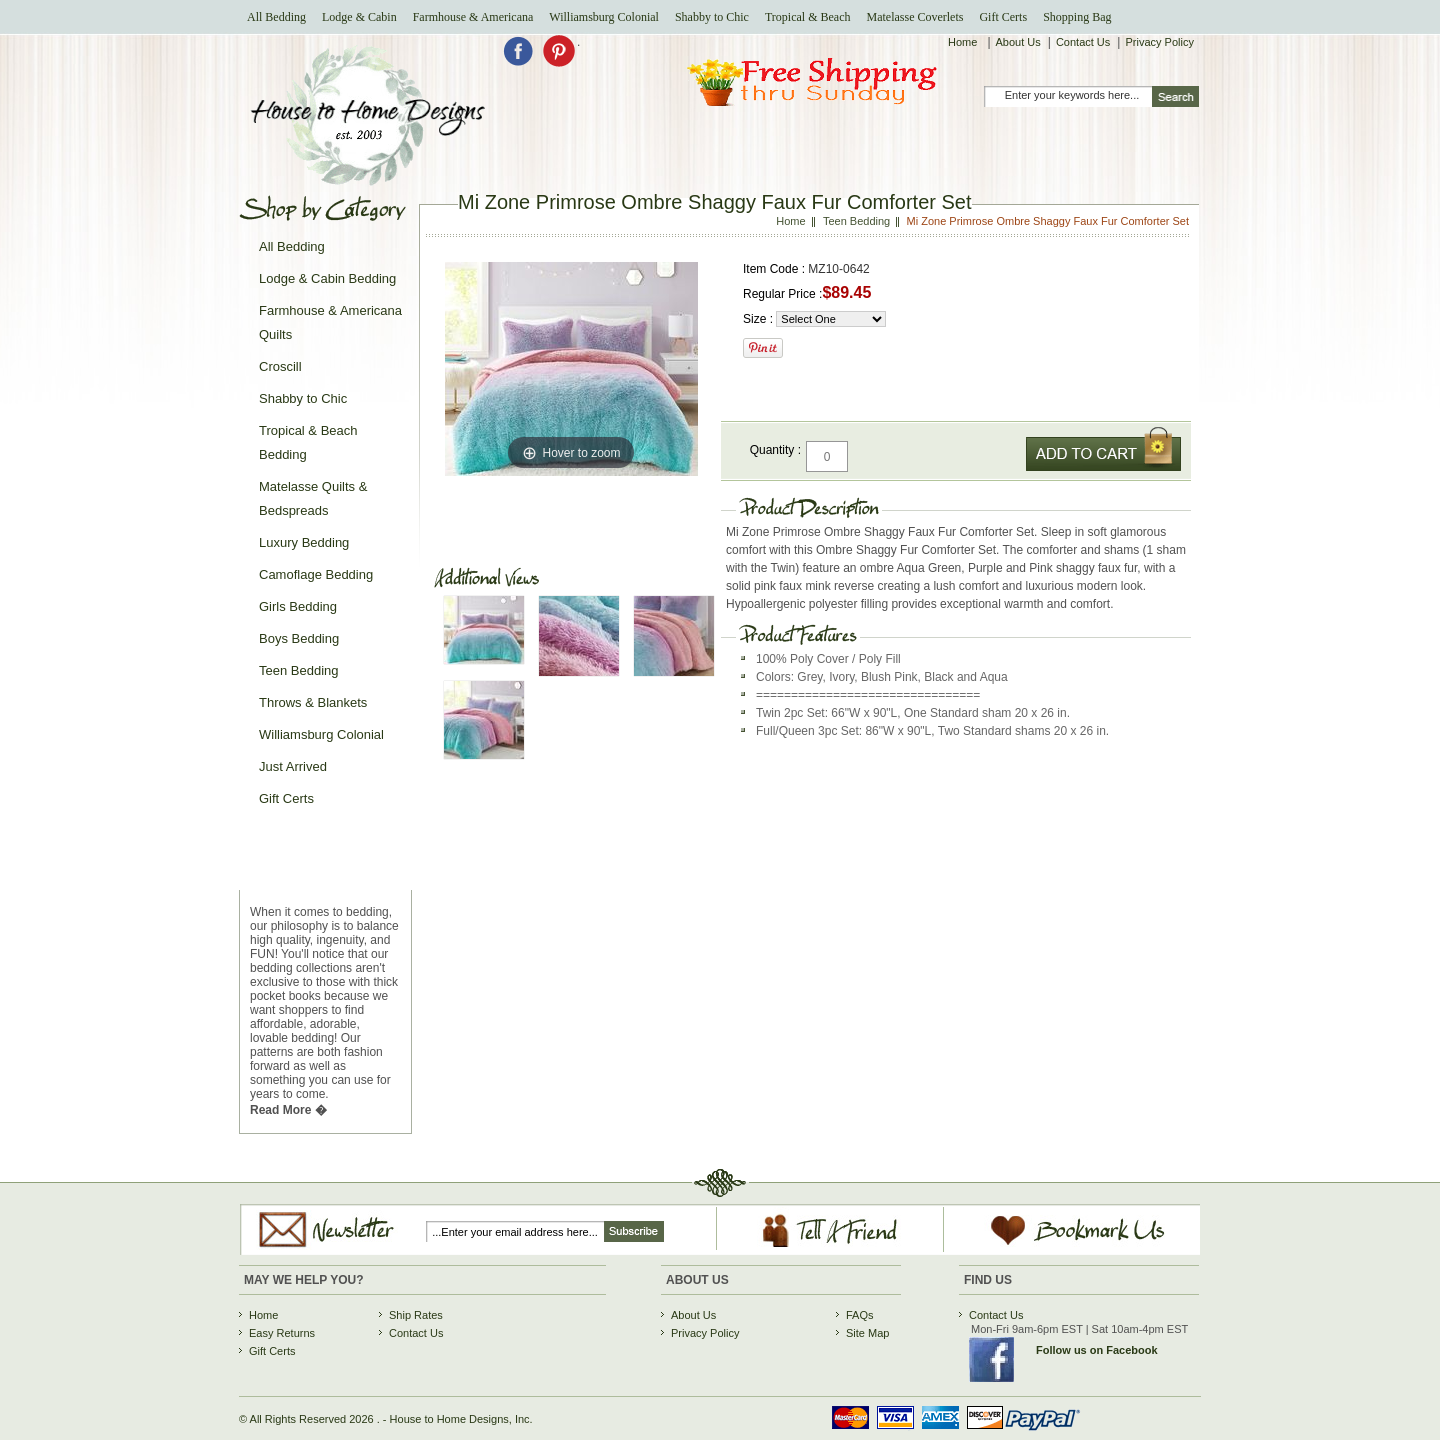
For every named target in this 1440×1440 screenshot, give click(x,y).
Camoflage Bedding (316, 574)
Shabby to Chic (712, 17)
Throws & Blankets (313, 702)
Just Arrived (293, 766)
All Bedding (276, 17)
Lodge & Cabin (359, 17)
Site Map (867, 1333)
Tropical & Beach (808, 17)
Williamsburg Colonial (604, 17)
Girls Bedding (298, 606)
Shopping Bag (1077, 17)
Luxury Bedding (304, 542)
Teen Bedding (299, 670)
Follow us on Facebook (1097, 1350)
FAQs (860, 1315)
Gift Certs (1003, 17)
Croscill (280, 366)
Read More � (288, 1110)
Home (964, 42)
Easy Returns (282, 1333)
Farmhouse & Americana (473, 17)
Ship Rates (416, 1315)
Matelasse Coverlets (914, 17)
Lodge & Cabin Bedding (327, 278)
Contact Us (1083, 42)
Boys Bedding (299, 638)
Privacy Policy (1159, 42)
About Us (1018, 42)
